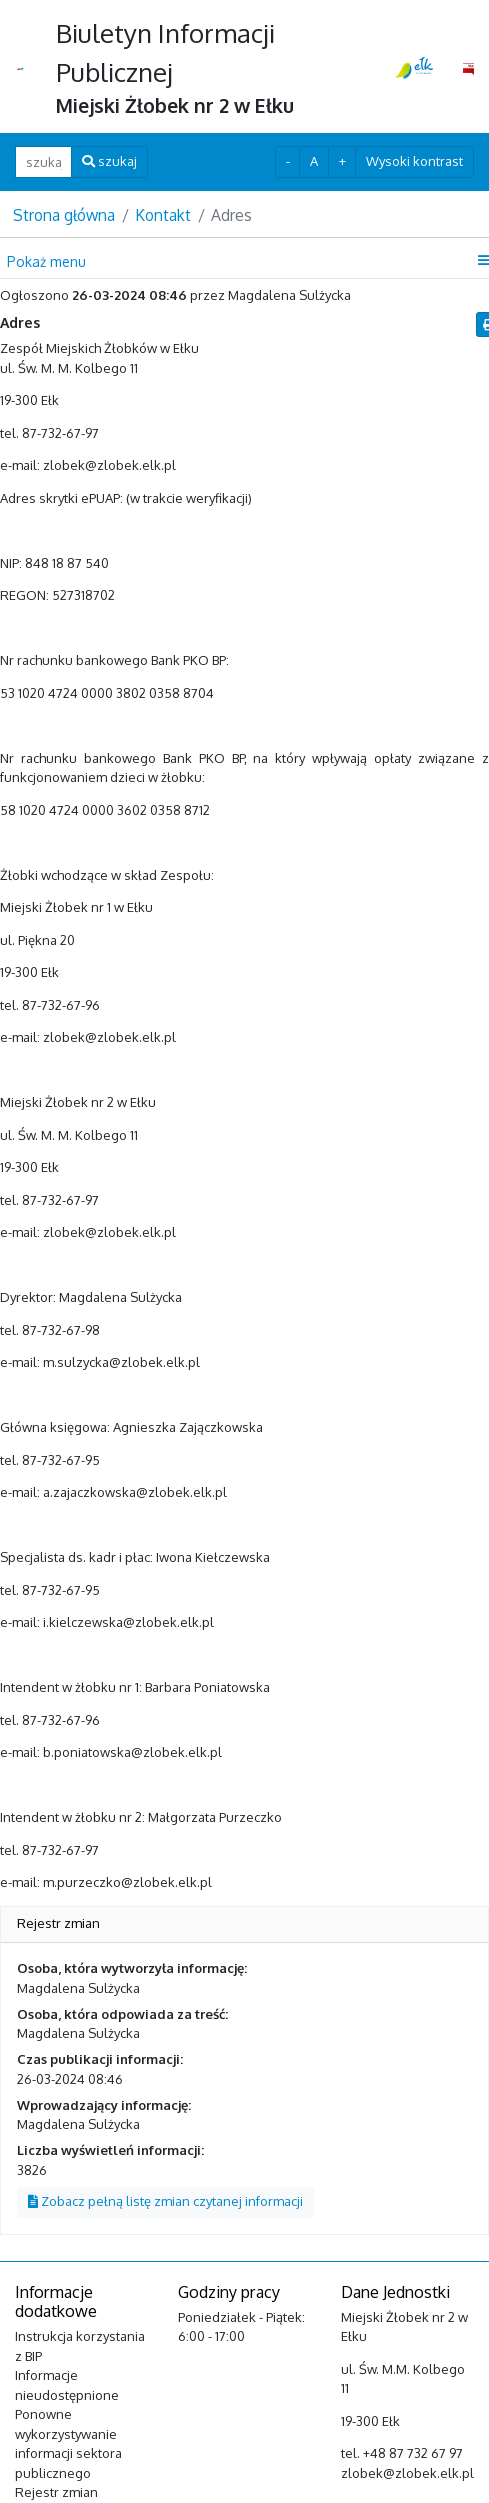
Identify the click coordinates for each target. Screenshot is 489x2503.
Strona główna (64, 215)
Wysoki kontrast (414, 161)
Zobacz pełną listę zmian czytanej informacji (165, 2201)
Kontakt (163, 215)
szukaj (109, 161)
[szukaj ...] (43, 161)
